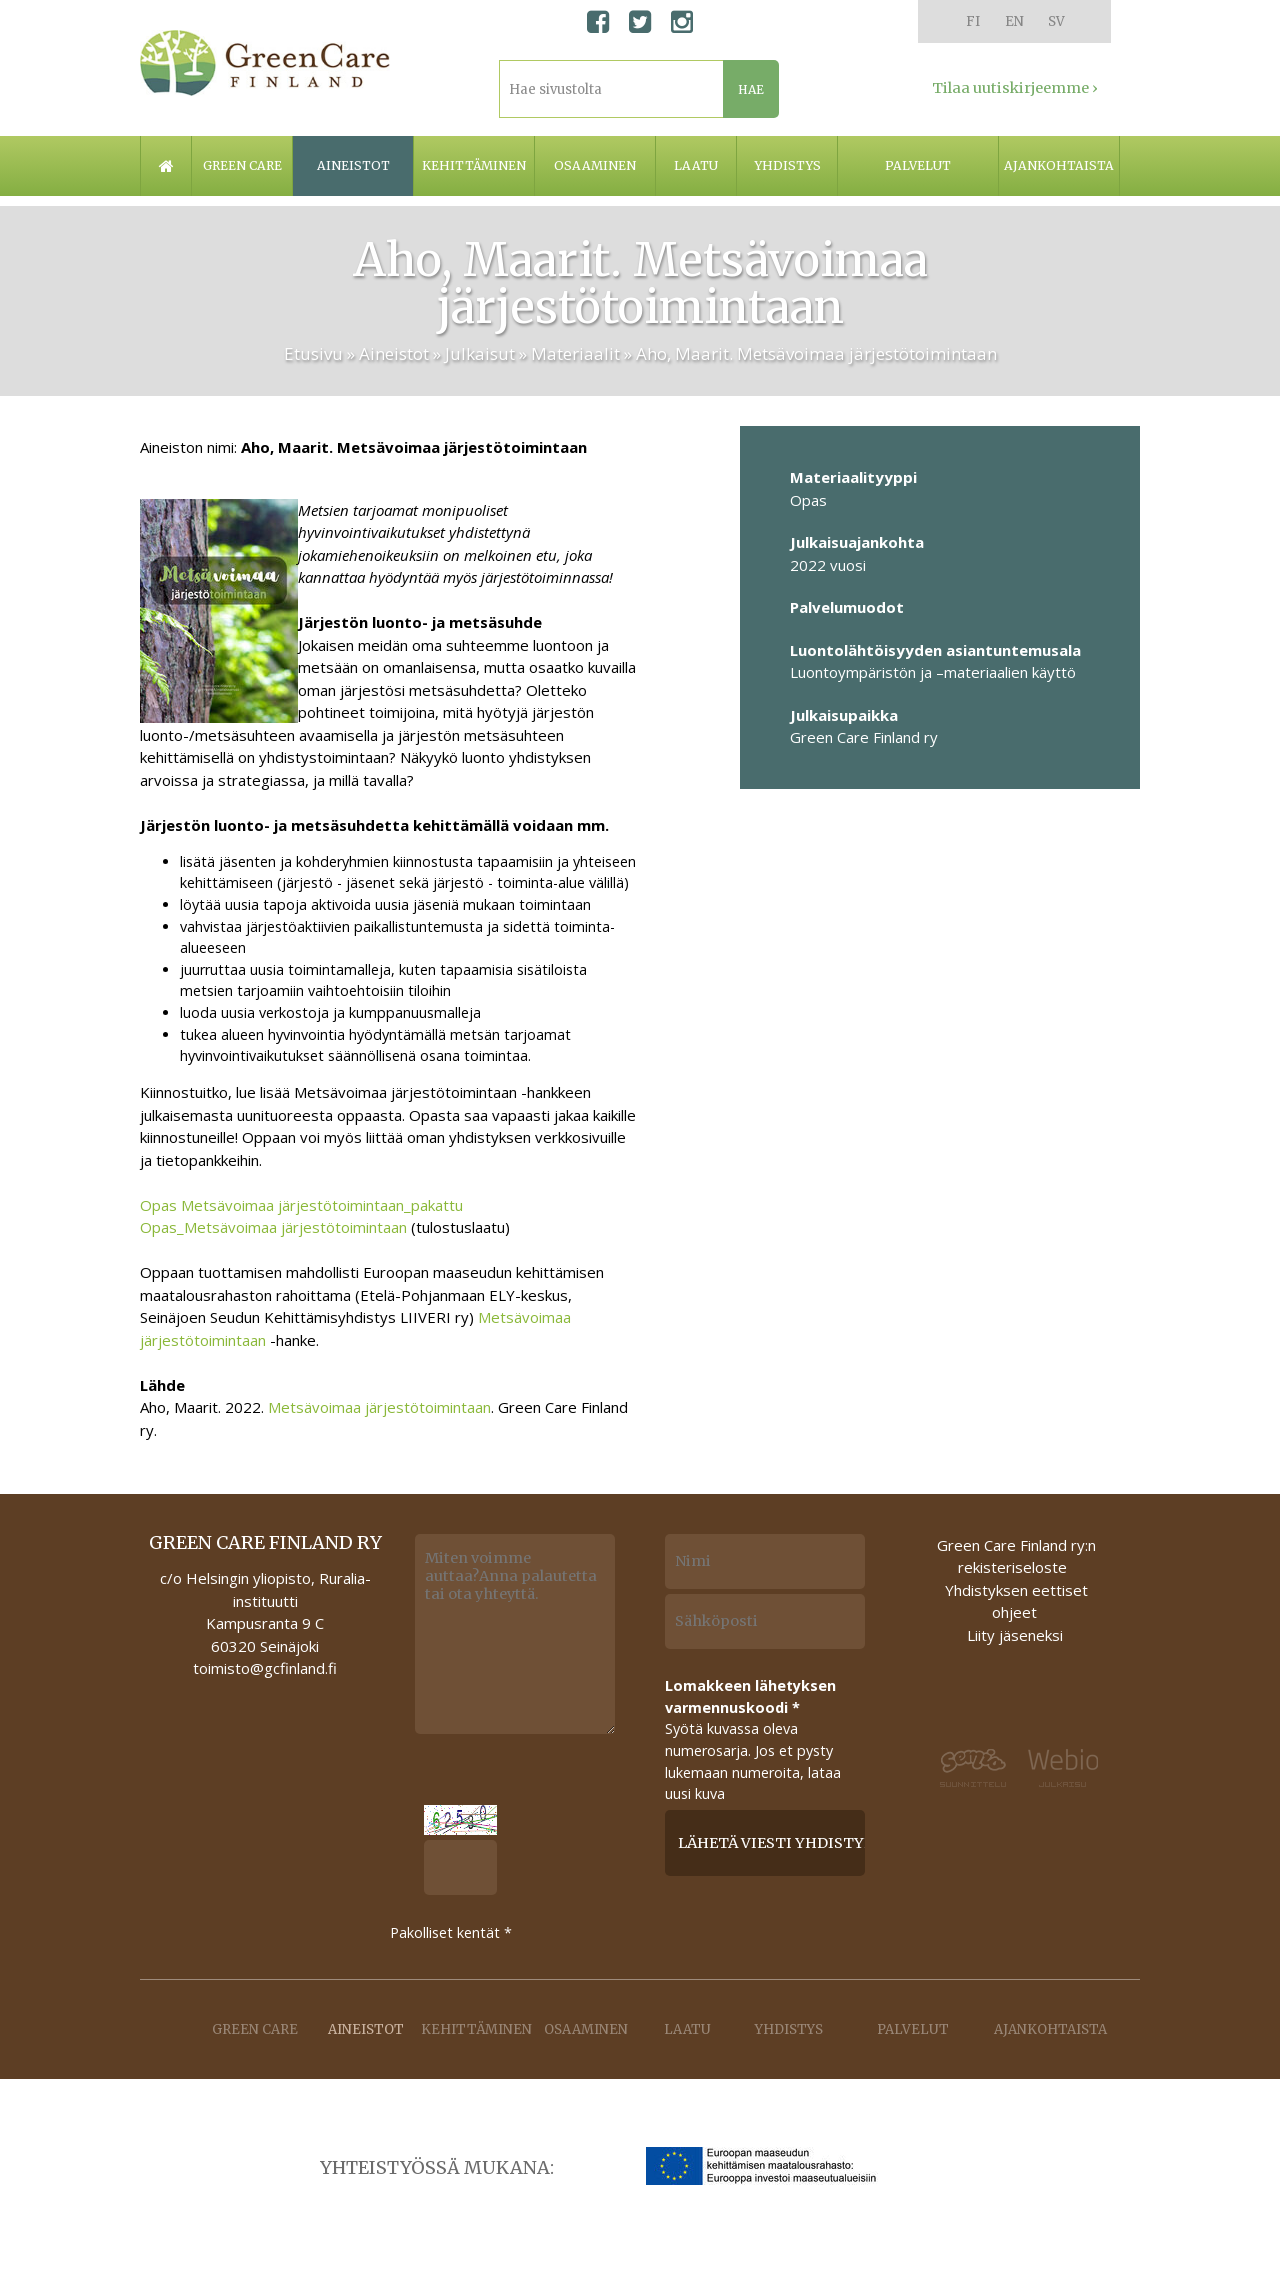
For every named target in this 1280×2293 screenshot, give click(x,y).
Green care (242, 165)
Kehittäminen (474, 165)
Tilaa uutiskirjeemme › (1015, 88)
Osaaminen (595, 165)
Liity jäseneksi (1015, 1635)
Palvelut (918, 165)
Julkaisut (480, 353)
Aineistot (353, 165)
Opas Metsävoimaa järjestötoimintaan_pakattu (301, 1205)
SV (1056, 21)
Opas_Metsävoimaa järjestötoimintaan (273, 1227)
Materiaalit (575, 353)
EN (1014, 21)
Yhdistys (787, 165)
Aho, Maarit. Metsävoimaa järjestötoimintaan (816, 353)
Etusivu (313, 353)
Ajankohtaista (1059, 165)
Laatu (696, 165)
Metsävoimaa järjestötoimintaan (379, 1407)
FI (973, 21)
